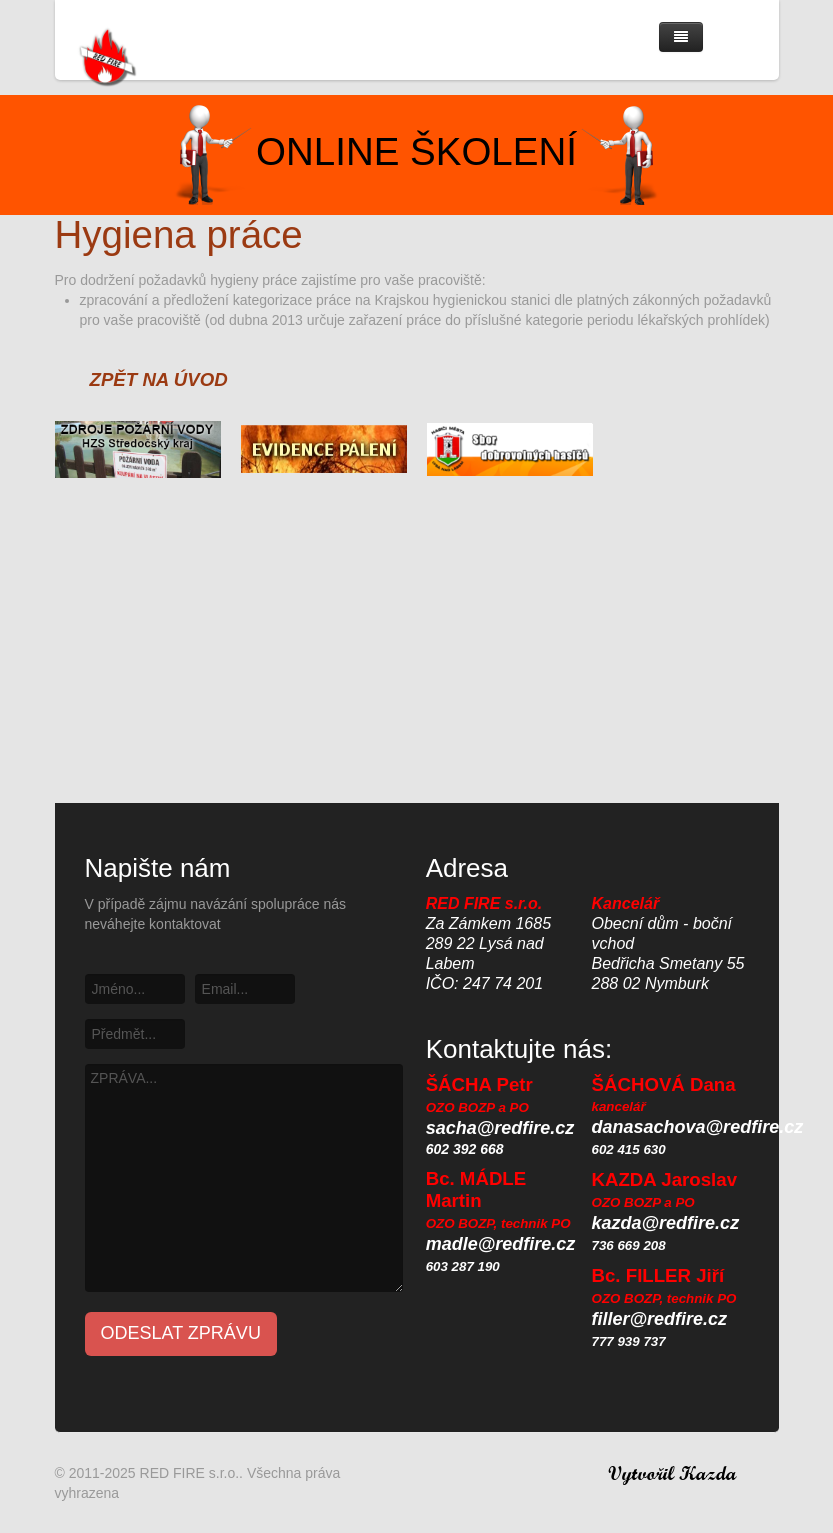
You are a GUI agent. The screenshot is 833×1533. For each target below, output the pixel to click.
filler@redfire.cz (660, 1319)
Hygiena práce (179, 234)
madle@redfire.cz (501, 1244)
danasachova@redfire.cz (698, 1127)
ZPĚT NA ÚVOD (159, 379)
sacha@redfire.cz (500, 1128)
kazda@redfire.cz (666, 1223)
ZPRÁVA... (244, 1178)
